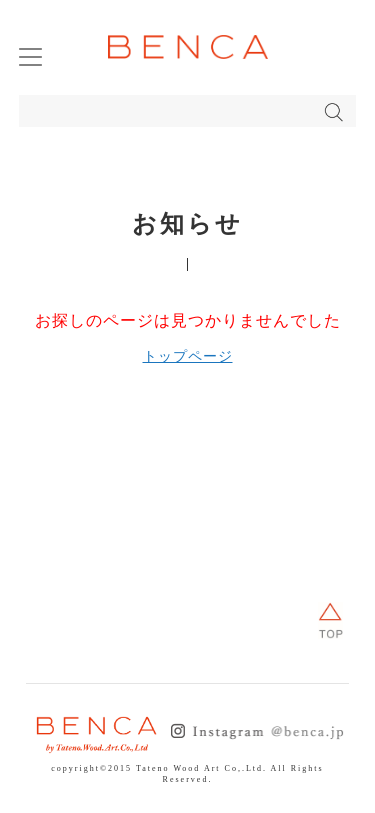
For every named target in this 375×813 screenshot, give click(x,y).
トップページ (188, 356)
